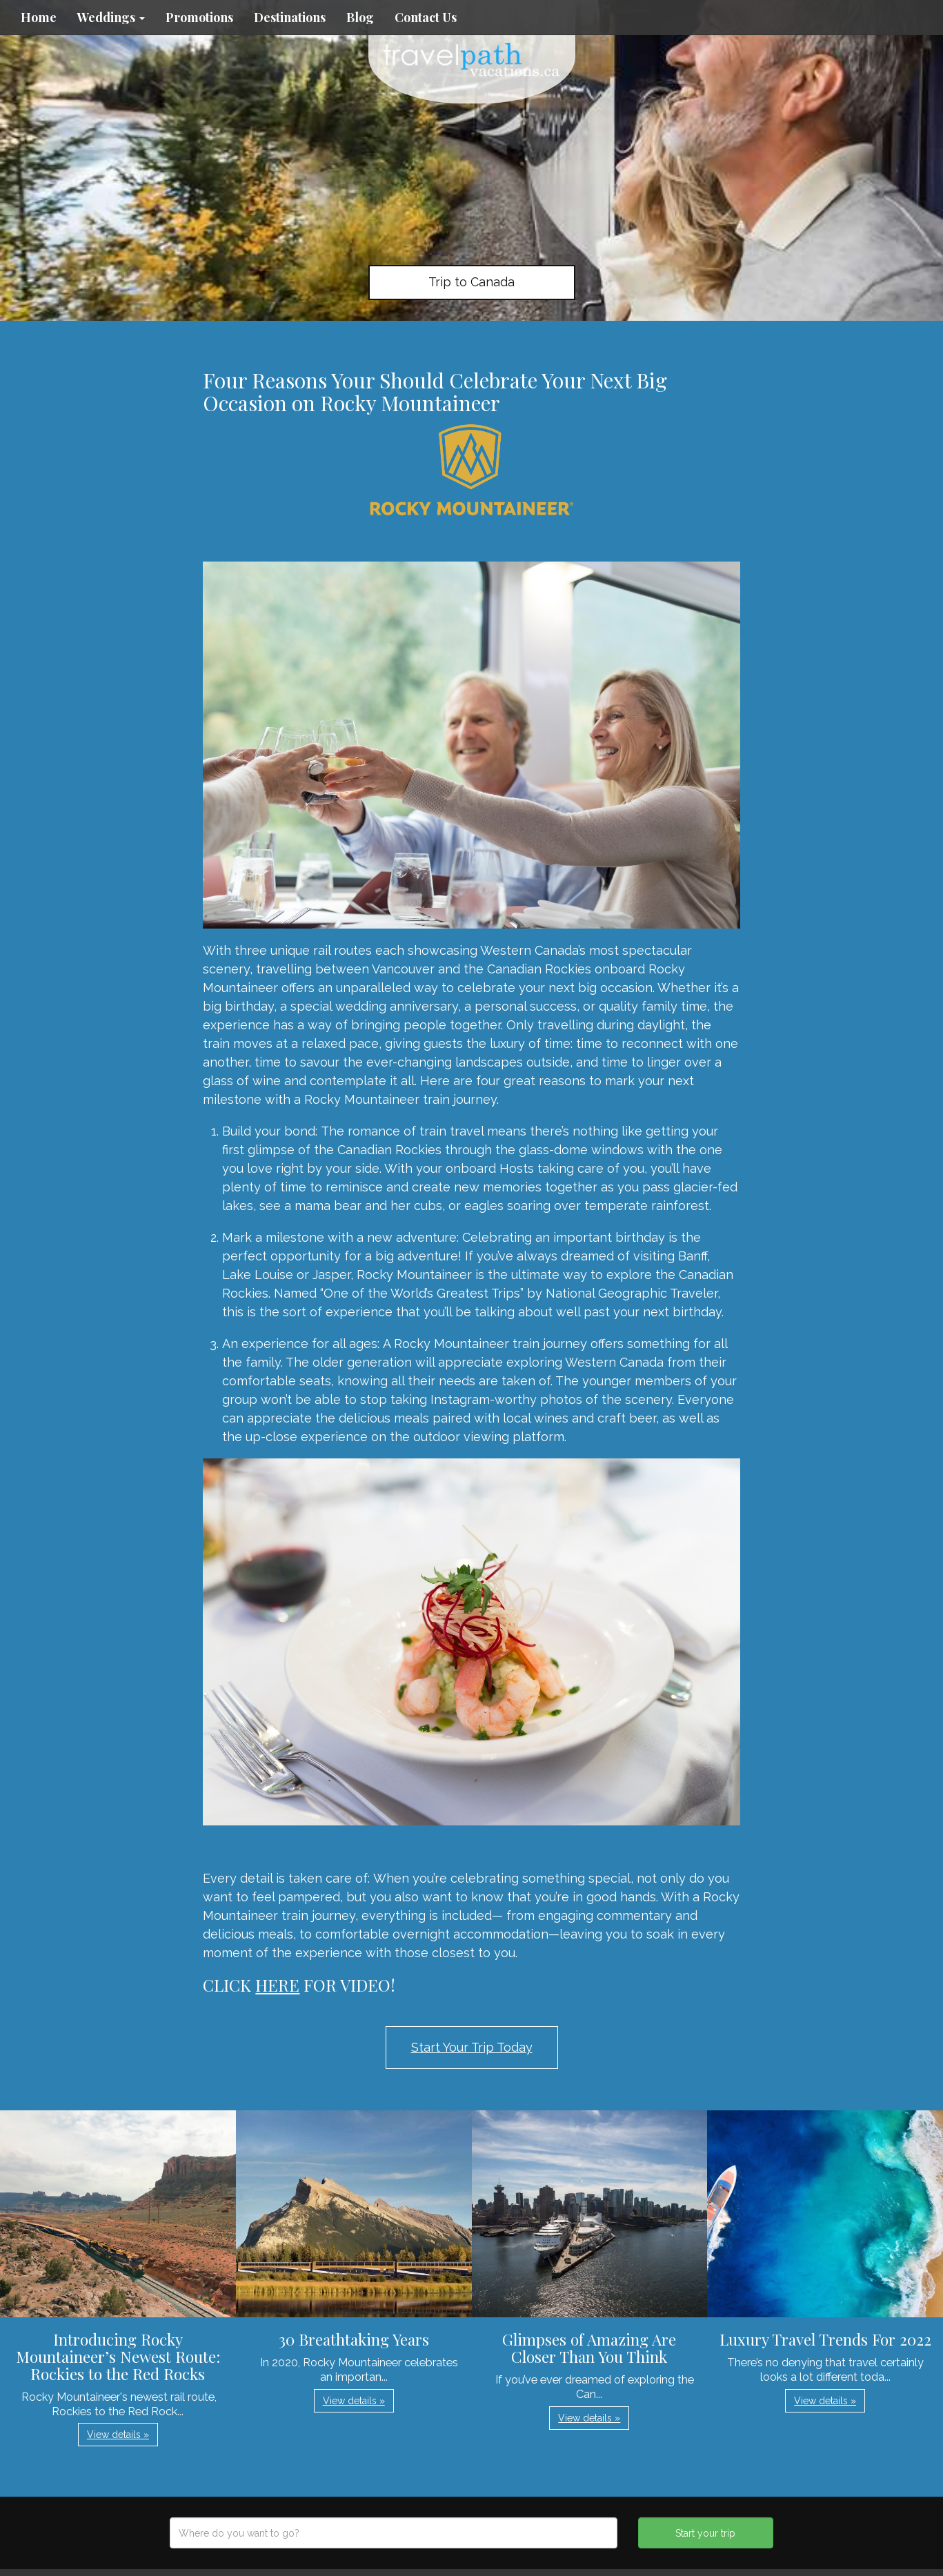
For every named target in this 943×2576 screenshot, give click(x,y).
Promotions (199, 17)
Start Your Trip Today (472, 2047)
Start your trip (705, 2533)
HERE (277, 1985)
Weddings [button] (111, 17)
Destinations (290, 17)
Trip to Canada (471, 282)
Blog (360, 17)
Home (39, 17)
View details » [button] (118, 2434)
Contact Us (426, 17)
